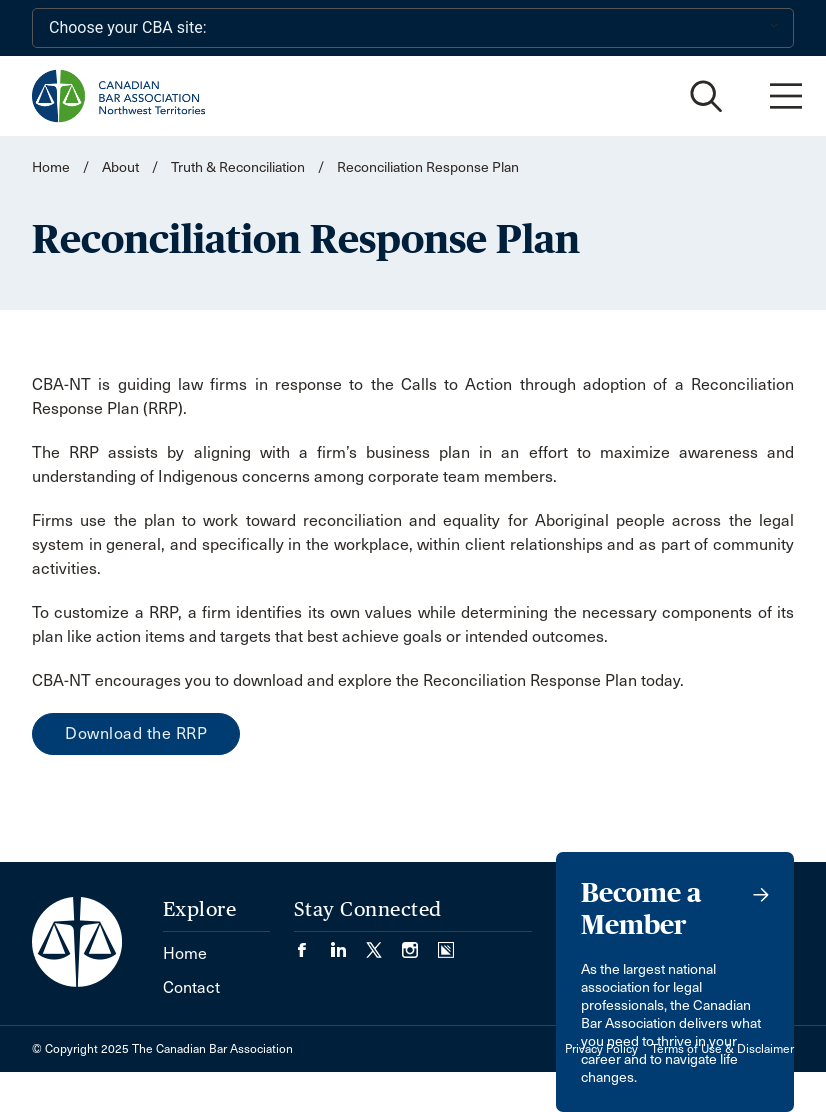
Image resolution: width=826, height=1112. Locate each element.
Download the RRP (136, 733)
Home (51, 167)
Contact (191, 987)
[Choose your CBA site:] (413, 28)
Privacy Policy (601, 1049)
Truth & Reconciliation (238, 167)
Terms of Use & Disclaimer (722, 1049)
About (120, 167)
